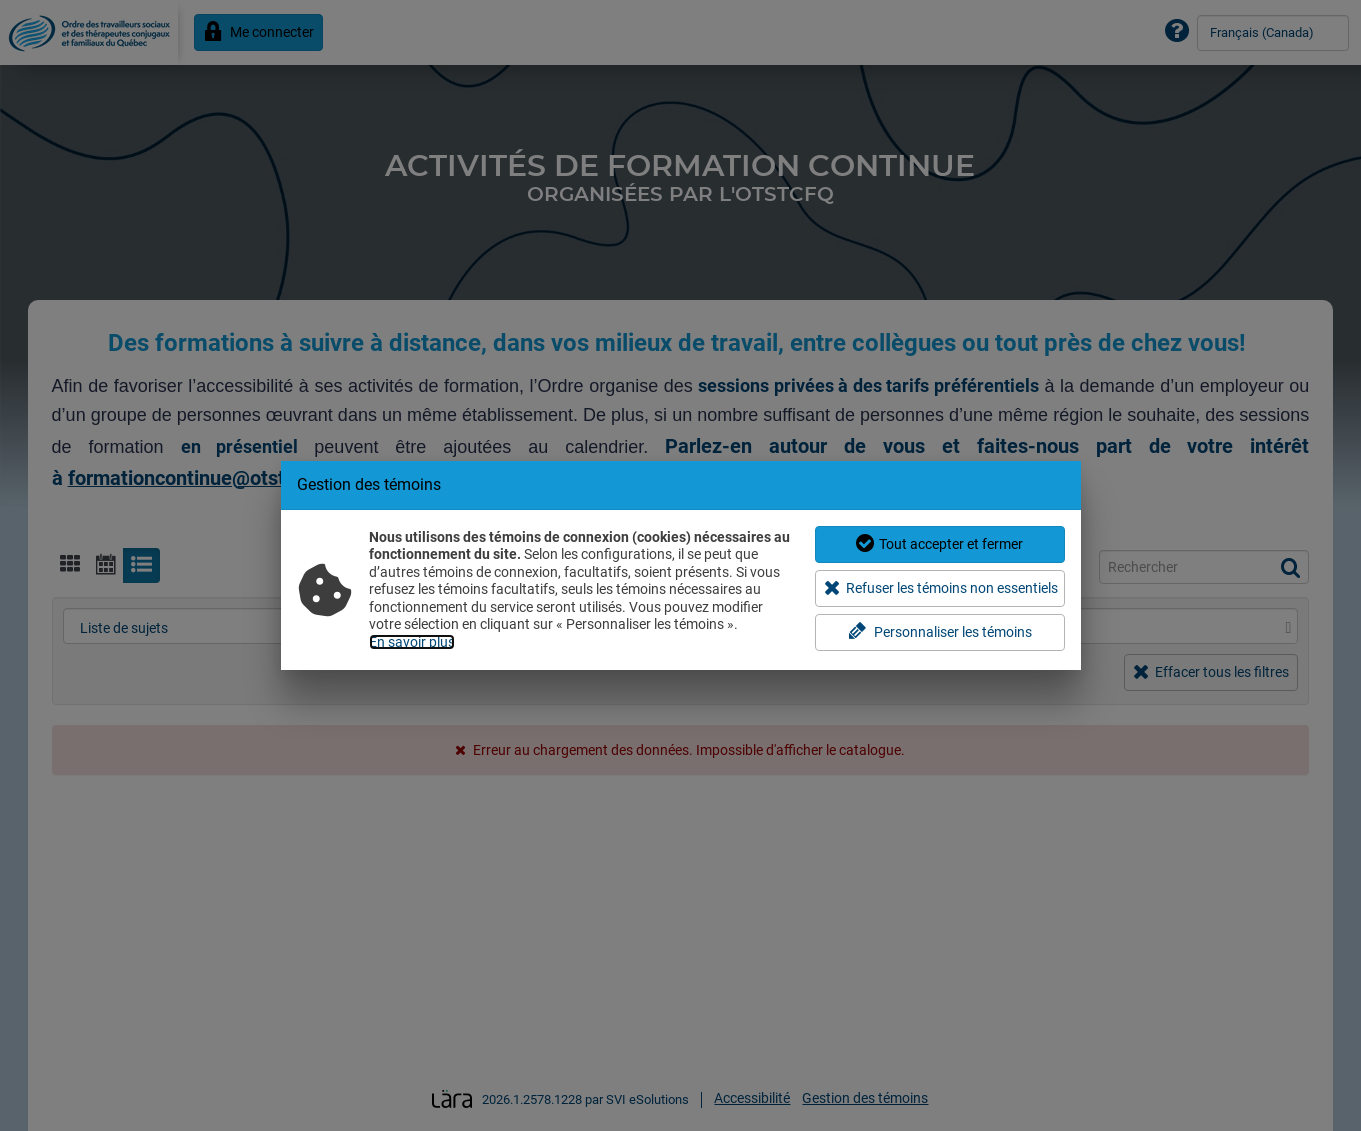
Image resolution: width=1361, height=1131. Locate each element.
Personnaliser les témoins (939, 631)
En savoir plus (412, 642)
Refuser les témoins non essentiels (941, 587)
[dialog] (681, 565)
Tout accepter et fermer (940, 543)
